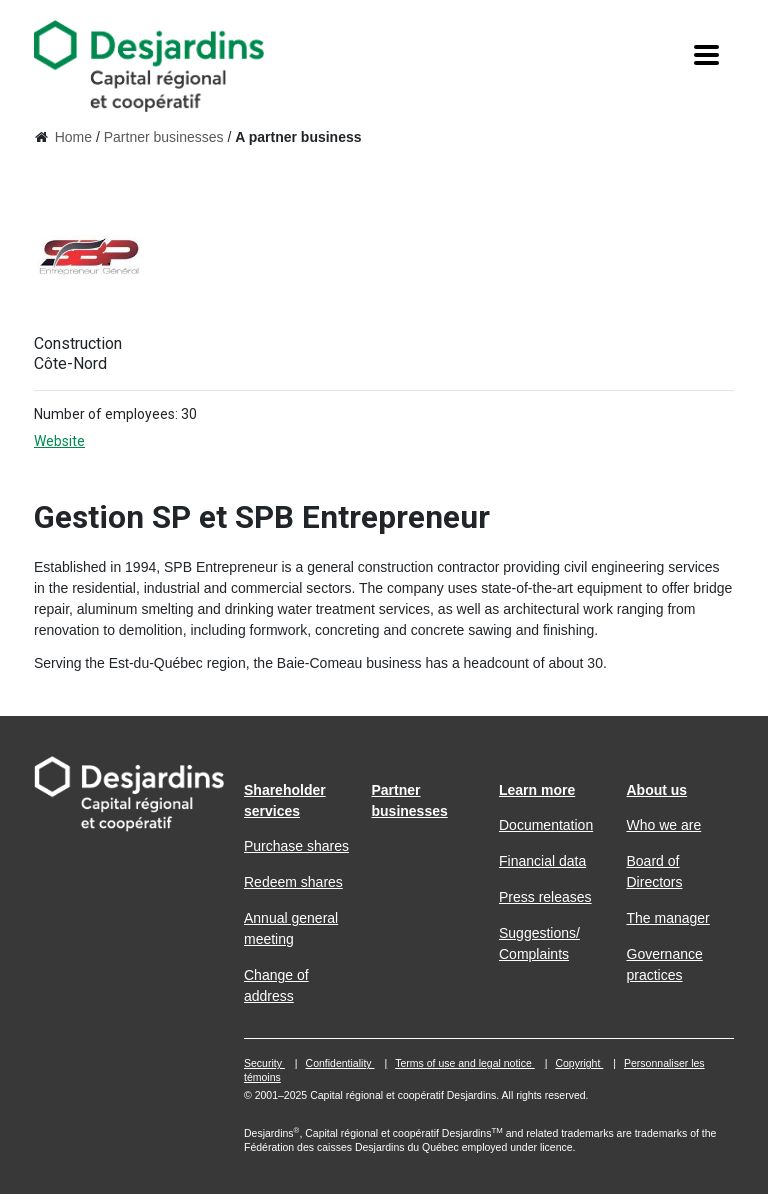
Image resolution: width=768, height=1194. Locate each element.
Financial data (542, 861)
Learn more (537, 790)
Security (264, 1063)
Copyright (579, 1063)
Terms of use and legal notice (465, 1063)
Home (73, 137)
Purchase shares (296, 846)
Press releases (545, 897)
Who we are (664, 825)
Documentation (546, 825)
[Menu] (706, 56)
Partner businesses (164, 137)
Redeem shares (293, 882)
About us (657, 790)
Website (76, 441)
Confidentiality (340, 1063)
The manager (668, 918)
